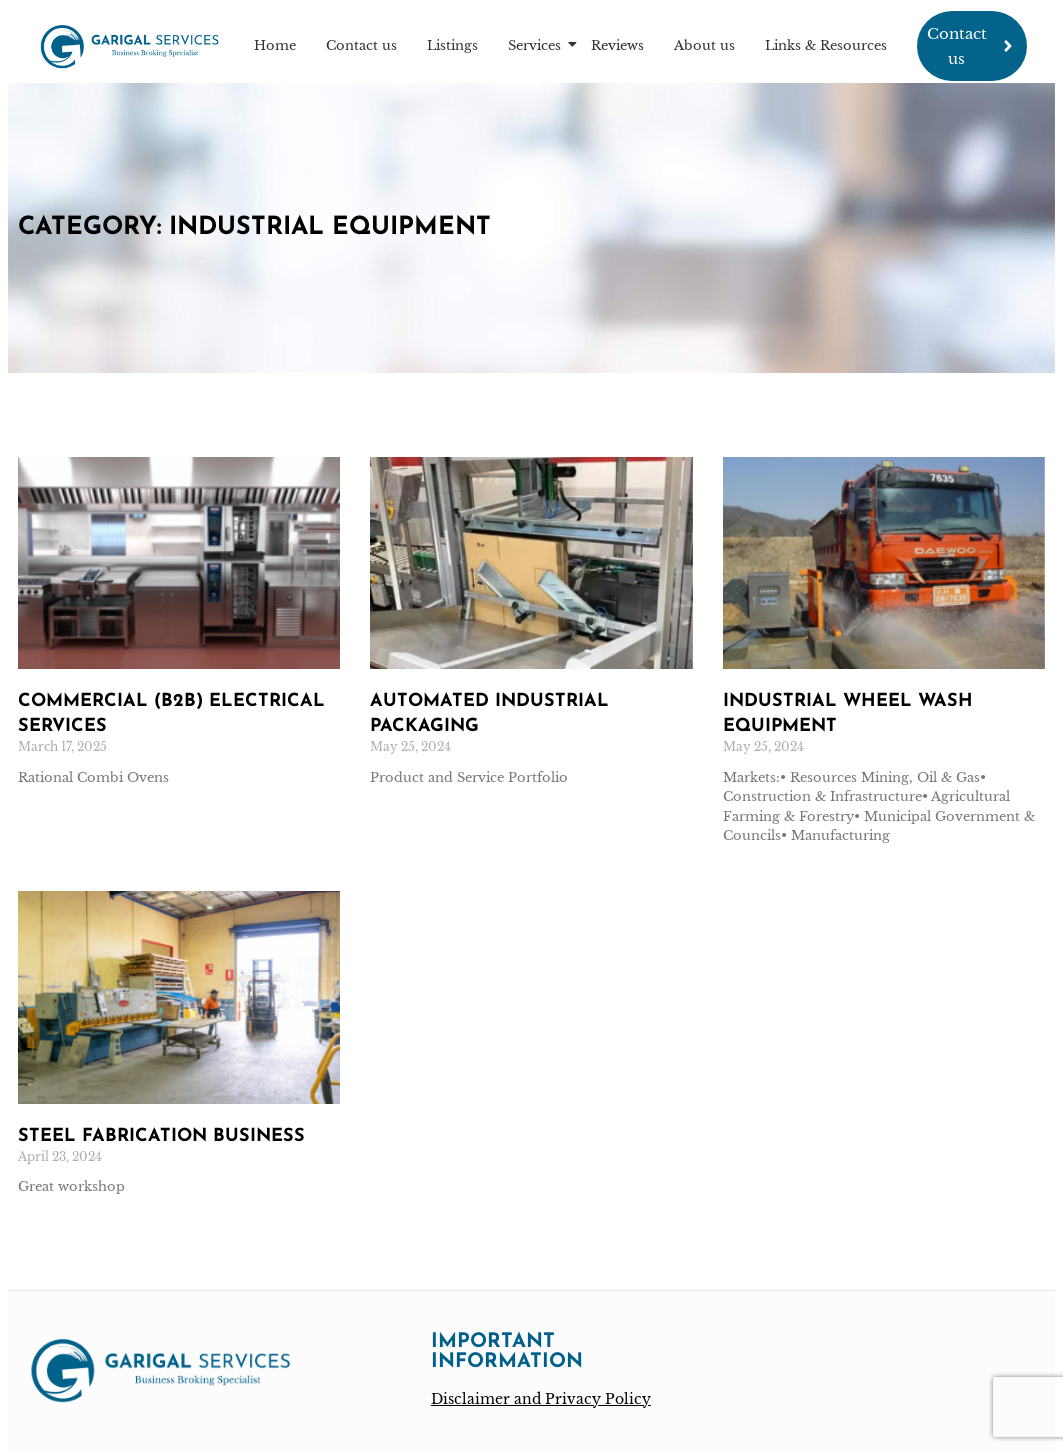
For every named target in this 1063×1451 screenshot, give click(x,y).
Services (537, 45)
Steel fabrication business (161, 1136)
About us (704, 45)
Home (275, 45)
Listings (452, 45)
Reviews (617, 45)
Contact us (361, 45)
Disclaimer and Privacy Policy (541, 1399)
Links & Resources (826, 45)
